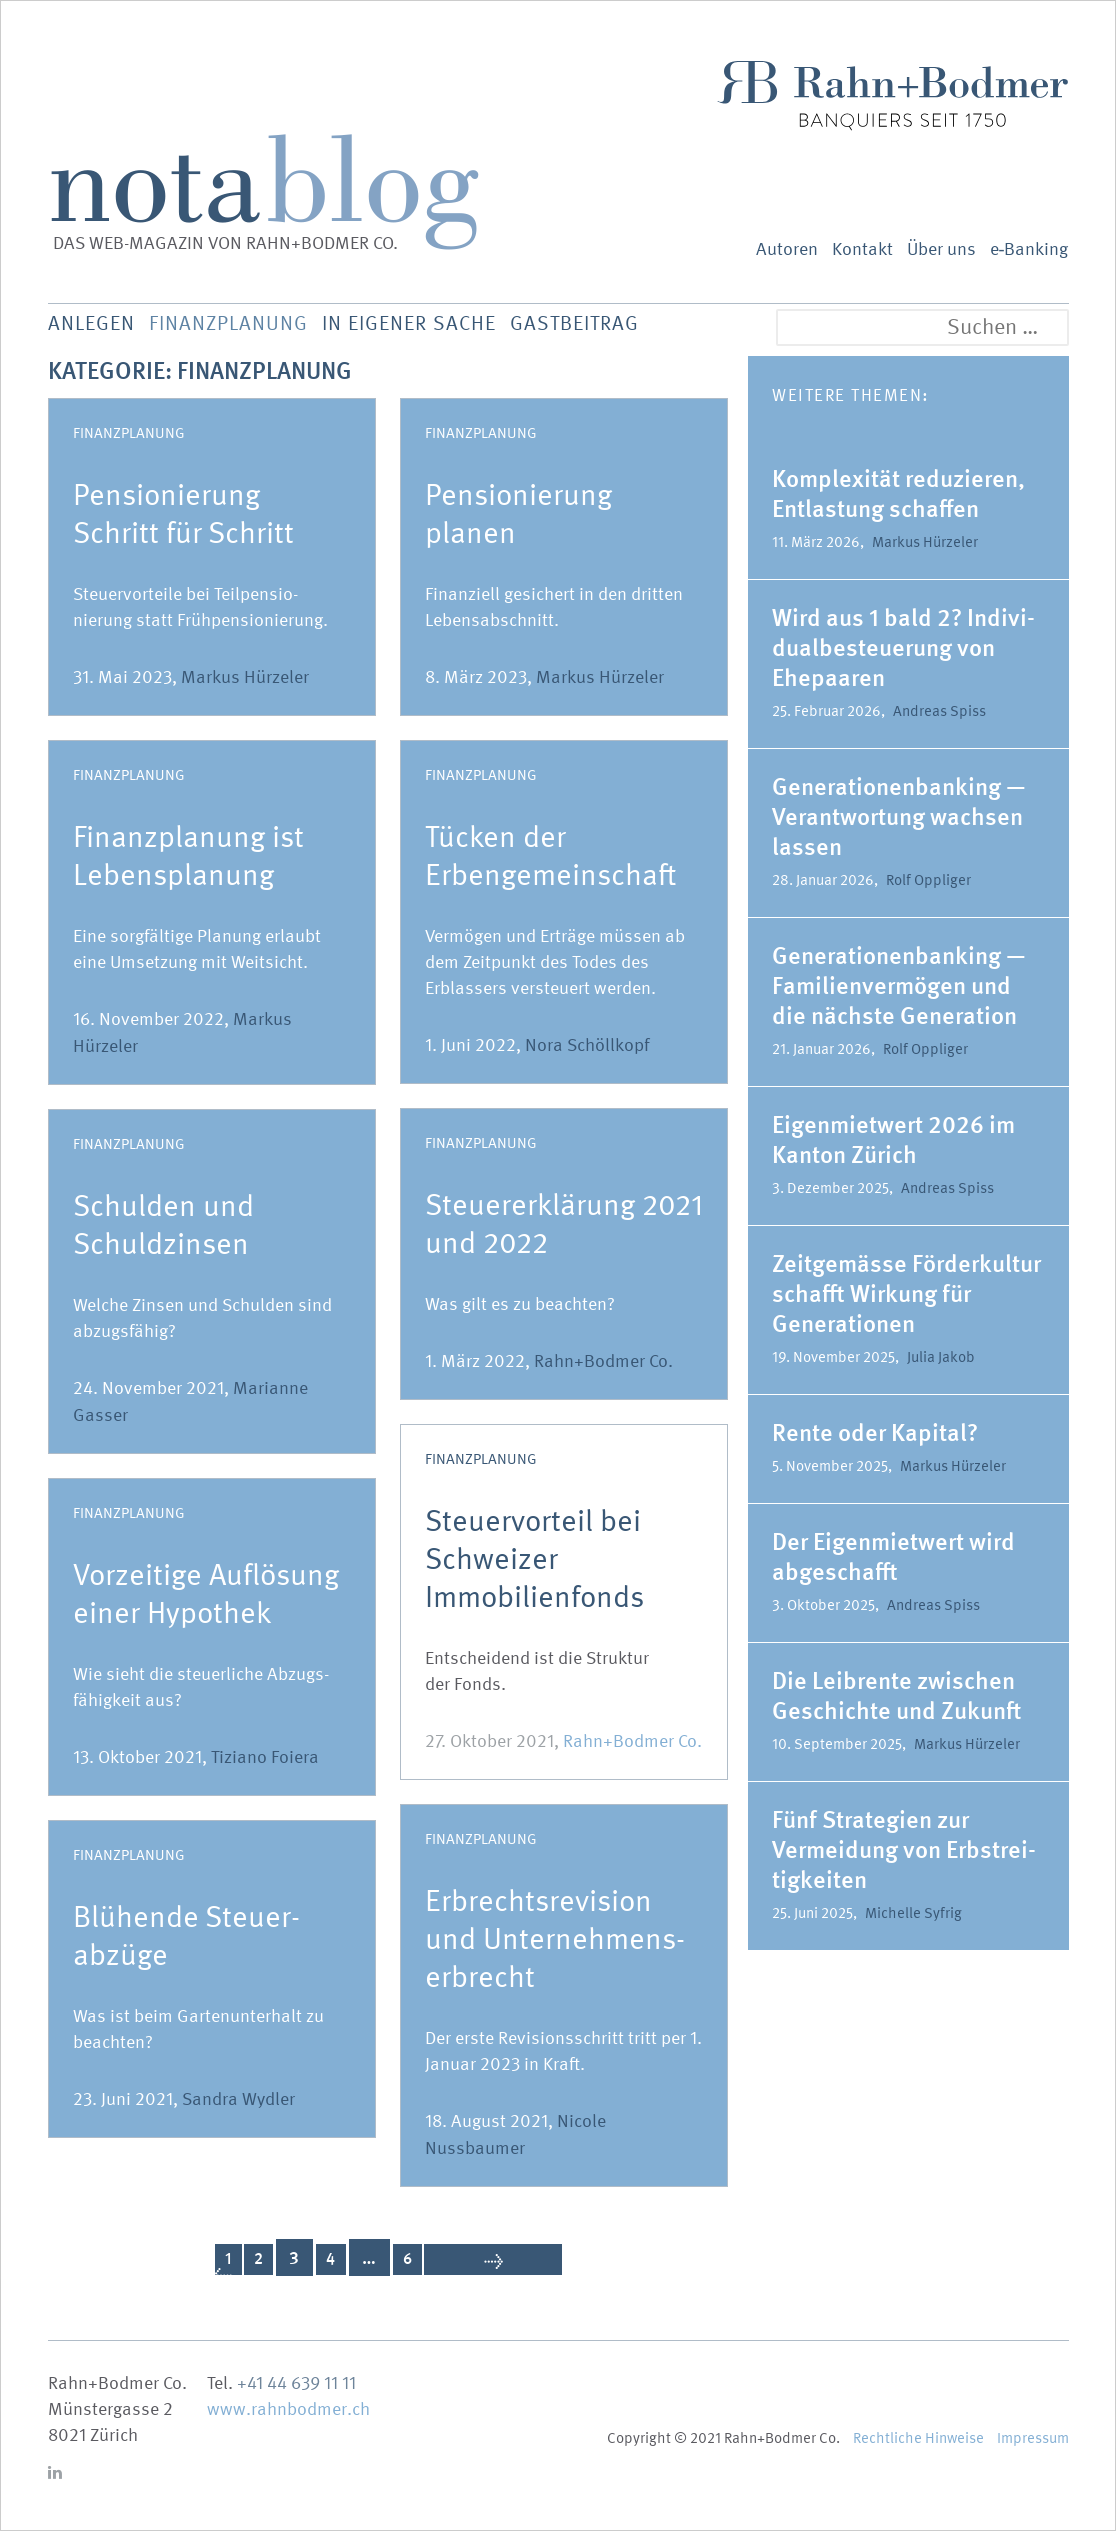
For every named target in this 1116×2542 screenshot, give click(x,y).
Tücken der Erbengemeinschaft (550, 867)
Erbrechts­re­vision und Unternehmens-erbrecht (555, 1950)
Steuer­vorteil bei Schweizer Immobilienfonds (534, 1570)
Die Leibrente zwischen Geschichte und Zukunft (896, 1706)
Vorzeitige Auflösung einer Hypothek (206, 1605)
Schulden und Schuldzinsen (163, 1236)
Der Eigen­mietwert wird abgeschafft (893, 1567)
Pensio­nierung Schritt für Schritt (183, 525)
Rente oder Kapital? (877, 1443)
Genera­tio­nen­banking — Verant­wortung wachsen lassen (899, 827)
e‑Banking (1029, 249)
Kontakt (862, 249)
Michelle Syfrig (913, 1924)
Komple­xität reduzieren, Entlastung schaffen (898, 504)
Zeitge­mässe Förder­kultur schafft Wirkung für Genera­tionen (906, 1304)
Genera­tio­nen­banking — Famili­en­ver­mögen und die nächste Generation (899, 996)
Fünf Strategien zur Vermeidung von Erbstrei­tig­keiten (904, 1860)
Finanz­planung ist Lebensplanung (188, 867)
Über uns (941, 249)
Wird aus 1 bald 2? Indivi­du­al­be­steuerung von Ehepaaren (903, 658)
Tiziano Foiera (265, 1768)
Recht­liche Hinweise (918, 2449)
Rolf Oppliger (928, 891)
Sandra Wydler (238, 2110)
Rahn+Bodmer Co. (603, 1372)
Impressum (1033, 2449)
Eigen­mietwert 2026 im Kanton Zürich (893, 1150)
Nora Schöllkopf (587, 1056)
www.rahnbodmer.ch (288, 2420)
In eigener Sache (456, 330)
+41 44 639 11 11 (296, 2394)
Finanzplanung (129, 444)
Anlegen (95, 330)
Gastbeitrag (645, 330)
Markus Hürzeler (245, 688)
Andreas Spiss (939, 722)
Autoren (787, 249)
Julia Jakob (941, 1368)
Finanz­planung (252, 330)
